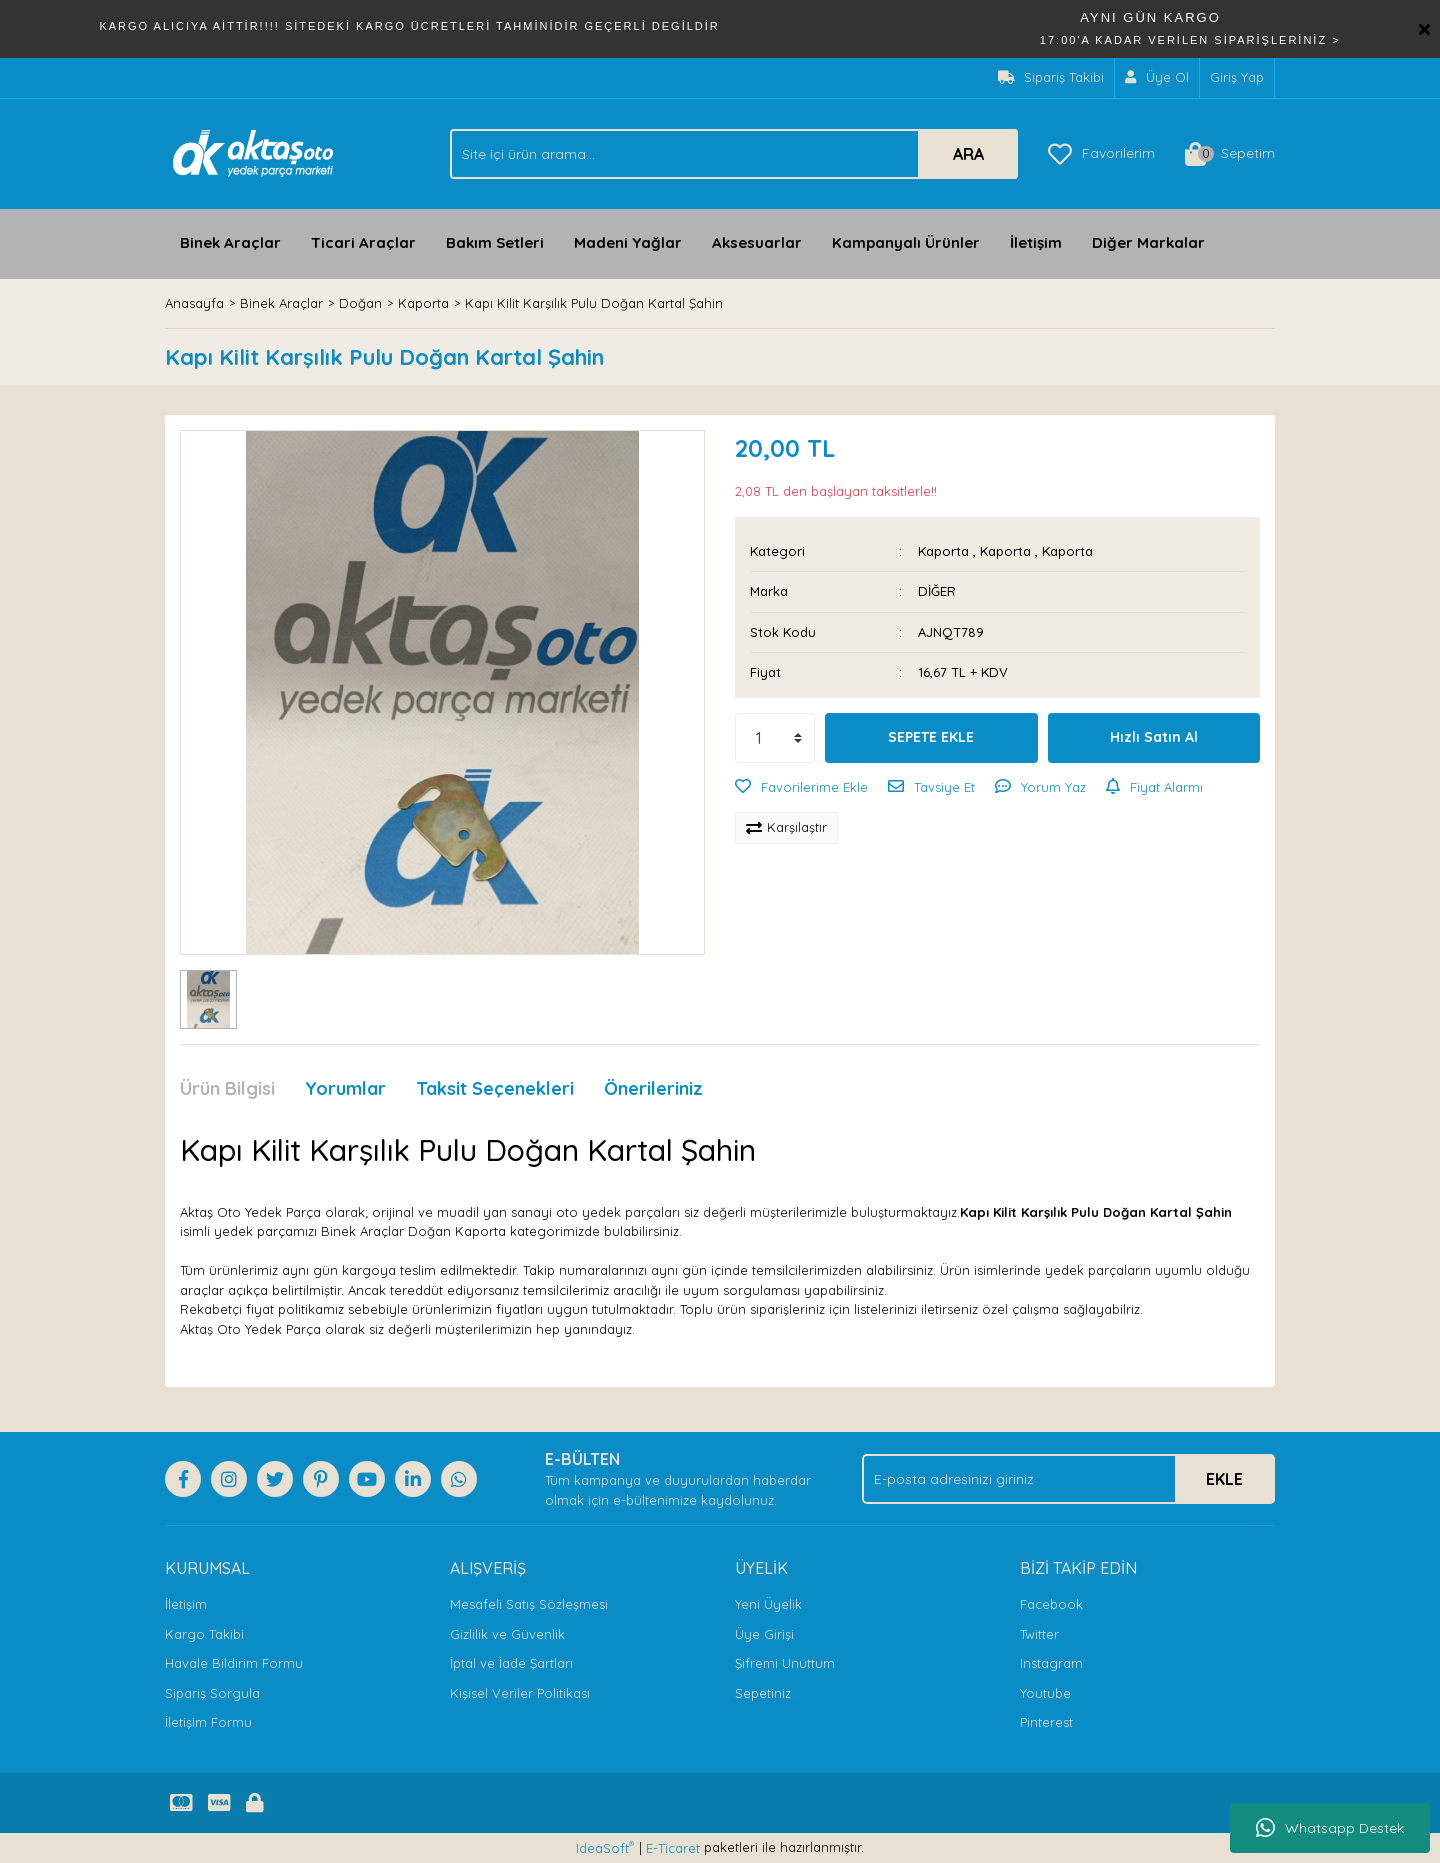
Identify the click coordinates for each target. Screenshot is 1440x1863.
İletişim (1036, 242)
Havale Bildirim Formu (234, 1663)
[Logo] (253, 152)
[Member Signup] (1157, 78)
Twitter (1039, 1634)
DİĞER (937, 591)
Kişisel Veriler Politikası (520, 1693)
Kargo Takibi (204, 1634)
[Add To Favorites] (801, 788)
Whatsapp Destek (1330, 1828)
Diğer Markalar (1148, 242)
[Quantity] (775, 738)
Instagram (1051, 1663)
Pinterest (1046, 1722)
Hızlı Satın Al (1154, 737)
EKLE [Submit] (1224, 1479)
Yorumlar (345, 1088)
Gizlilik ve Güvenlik (507, 1634)
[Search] (734, 154)
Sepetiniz (763, 1693)
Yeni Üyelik (768, 1604)
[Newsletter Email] (1068, 1479)
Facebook (1051, 1604)
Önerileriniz (653, 1088)
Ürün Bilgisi (227, 1088)
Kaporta (943, 551)
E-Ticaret (673, 1848)
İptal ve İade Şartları (511, 1663)
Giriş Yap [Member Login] (1237, 77)
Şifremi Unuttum (785, 1663)
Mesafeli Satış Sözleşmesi (529, 1604)
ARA (968, 154)
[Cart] (1230, 154)
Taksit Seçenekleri (495, 1088)
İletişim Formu (208, 1722)
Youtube (1045, 1693)
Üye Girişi (764, 1634)
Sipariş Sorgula (212, 1693)
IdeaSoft (605, 1847)
